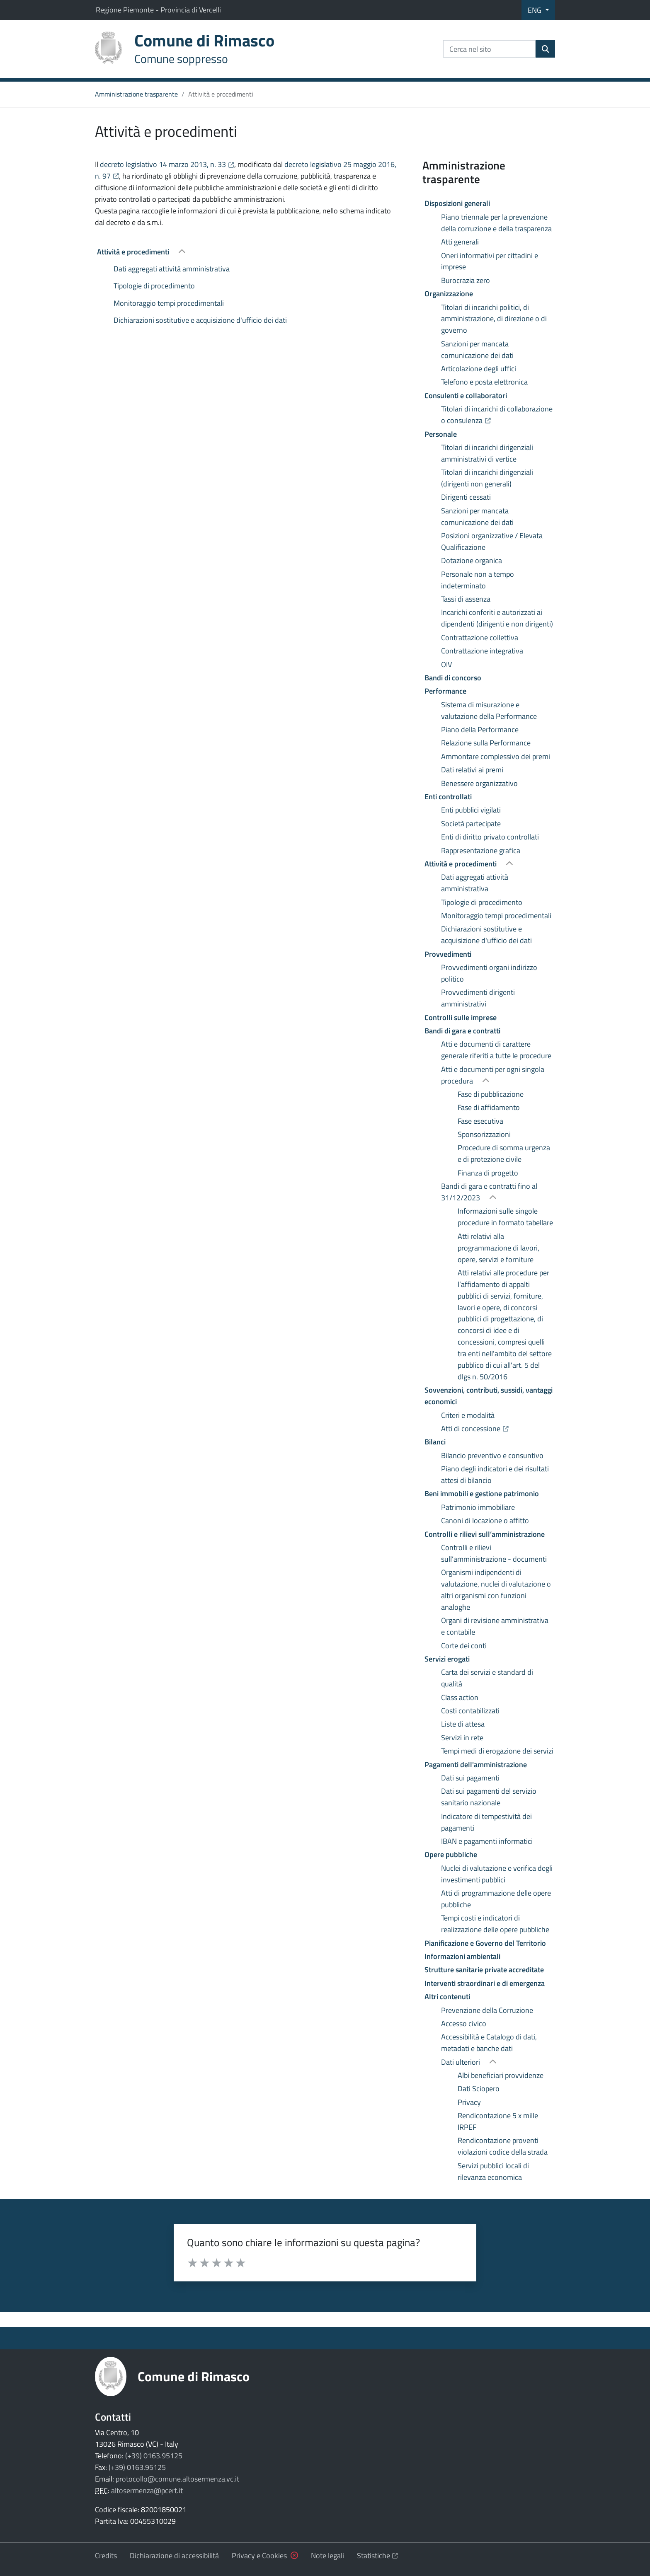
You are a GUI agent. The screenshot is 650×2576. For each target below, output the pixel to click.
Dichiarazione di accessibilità (174, 2555)
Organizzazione (448, 293)
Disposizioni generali (457, 203)
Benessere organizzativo (479, 783)
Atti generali (460, 241)
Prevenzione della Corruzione (487, 2010)
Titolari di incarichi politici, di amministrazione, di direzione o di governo (494, 319)
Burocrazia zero (465, 280)
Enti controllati (448, 796)
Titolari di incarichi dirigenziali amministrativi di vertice (487, 453)
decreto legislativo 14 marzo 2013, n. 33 (167, 164)
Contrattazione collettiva (479, 637)
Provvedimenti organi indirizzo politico (489, 973)
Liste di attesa (463, 1723)
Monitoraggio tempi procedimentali (169, 303)
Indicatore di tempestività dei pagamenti (486, 1822)
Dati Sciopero (479, 2088)
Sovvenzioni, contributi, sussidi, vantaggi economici (488, 1395)
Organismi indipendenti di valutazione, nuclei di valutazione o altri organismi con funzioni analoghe (496, 1590)
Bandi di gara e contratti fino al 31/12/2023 (489, 1191)
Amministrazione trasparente (136, 94)
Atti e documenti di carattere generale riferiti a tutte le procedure (496, 1049)
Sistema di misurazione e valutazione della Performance (489, 710)
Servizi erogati (447, 1658)
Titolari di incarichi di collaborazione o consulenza (498, 414)
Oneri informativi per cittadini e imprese (489, 261)
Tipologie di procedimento (154, 285)
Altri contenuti (447, 1996)
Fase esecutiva (480, 1121)
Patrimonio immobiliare (478, 1507)
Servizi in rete (462, 1737)
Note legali (327, 2555)
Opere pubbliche (450, 1854)
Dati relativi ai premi (472, 769)
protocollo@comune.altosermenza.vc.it (177, 2478)
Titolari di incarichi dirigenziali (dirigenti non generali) (487, 478)
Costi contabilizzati (470, 1710)
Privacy (469, 2102)
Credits (106, 2555)
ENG (535, 10)
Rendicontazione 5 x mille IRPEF (498, 2121)
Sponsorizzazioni (484, 1134)
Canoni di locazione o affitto (485, 1520)
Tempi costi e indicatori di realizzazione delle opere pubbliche (495, 1923)
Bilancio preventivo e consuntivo (492, 1455)
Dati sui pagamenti (470, 1777)
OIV (446, 664)
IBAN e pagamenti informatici (487, 1841)
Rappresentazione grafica (480, 850)
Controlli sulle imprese (460, 1017)
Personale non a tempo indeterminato (477, 579)
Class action (459, 1697)
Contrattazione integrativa (482, 650)
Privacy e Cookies (259, 2555)
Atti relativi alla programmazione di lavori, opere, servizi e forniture (498, 1248)
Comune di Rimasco (194, 2376)
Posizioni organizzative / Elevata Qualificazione (492, 541)
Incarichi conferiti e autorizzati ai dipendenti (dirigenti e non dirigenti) (497, 618)
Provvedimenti (447, 954)
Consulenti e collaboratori (465, 395)
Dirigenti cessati (466, 497)
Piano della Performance (480, 729)
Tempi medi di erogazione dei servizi (497, 1750)
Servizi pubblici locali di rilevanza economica (493, 2171)
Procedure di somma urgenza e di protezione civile (504, 1153)
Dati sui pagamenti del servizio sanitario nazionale (488, 1796)
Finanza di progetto (488, 1172)
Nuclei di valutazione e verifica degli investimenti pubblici (497, 1873)
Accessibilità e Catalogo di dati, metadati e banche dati (489, 2042)
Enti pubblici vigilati (471, 809)
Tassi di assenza (465, 599)
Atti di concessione (498, 1428)
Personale (440, 434)
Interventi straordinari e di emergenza (484, 1983)
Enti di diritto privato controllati (490, 836)
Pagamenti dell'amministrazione (475, 1764)
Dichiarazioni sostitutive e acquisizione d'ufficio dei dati (200, 320)
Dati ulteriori (461, 2062)
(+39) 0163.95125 (153, 2455)
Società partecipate (471, 823)
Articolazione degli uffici (478, 368)
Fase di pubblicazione (491, 1094)
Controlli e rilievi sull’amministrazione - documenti (494, 1553)
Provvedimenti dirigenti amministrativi (478, 998)
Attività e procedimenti (134, 251)
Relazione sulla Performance (486, 742)
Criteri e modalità (468, 1415)
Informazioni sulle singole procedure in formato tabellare (505, 1216)
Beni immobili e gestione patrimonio (481, 1493)
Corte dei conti (464, 1645)
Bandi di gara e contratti (462, 1030)
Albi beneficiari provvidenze (500, 2075)
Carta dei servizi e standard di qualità (487, 1678)
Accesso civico (463, 2023)
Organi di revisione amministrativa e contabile (494, 1626)
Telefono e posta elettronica (484, 381)
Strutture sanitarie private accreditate (484, 1969)
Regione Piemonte (125, 9)
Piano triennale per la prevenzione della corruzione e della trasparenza (496, 222)
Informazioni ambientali (462, 1956)
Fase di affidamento (489, 1107)
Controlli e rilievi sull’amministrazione (484, 1534)
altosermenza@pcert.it (147, 2490)
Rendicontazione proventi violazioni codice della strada (503, 2146)
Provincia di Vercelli (190, 9)
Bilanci (435, 1441)
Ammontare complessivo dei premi (495, 756)
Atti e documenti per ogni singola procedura (492, 1075)
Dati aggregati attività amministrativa (172, 268)
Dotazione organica (471, 560)
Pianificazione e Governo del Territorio (485, 1943)
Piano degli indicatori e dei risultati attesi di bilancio (495, 1474)
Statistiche (377, 2555)
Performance (445, 691)
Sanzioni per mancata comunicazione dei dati (477, 349)
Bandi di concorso (452, 677)
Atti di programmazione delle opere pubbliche (496, 1898)
